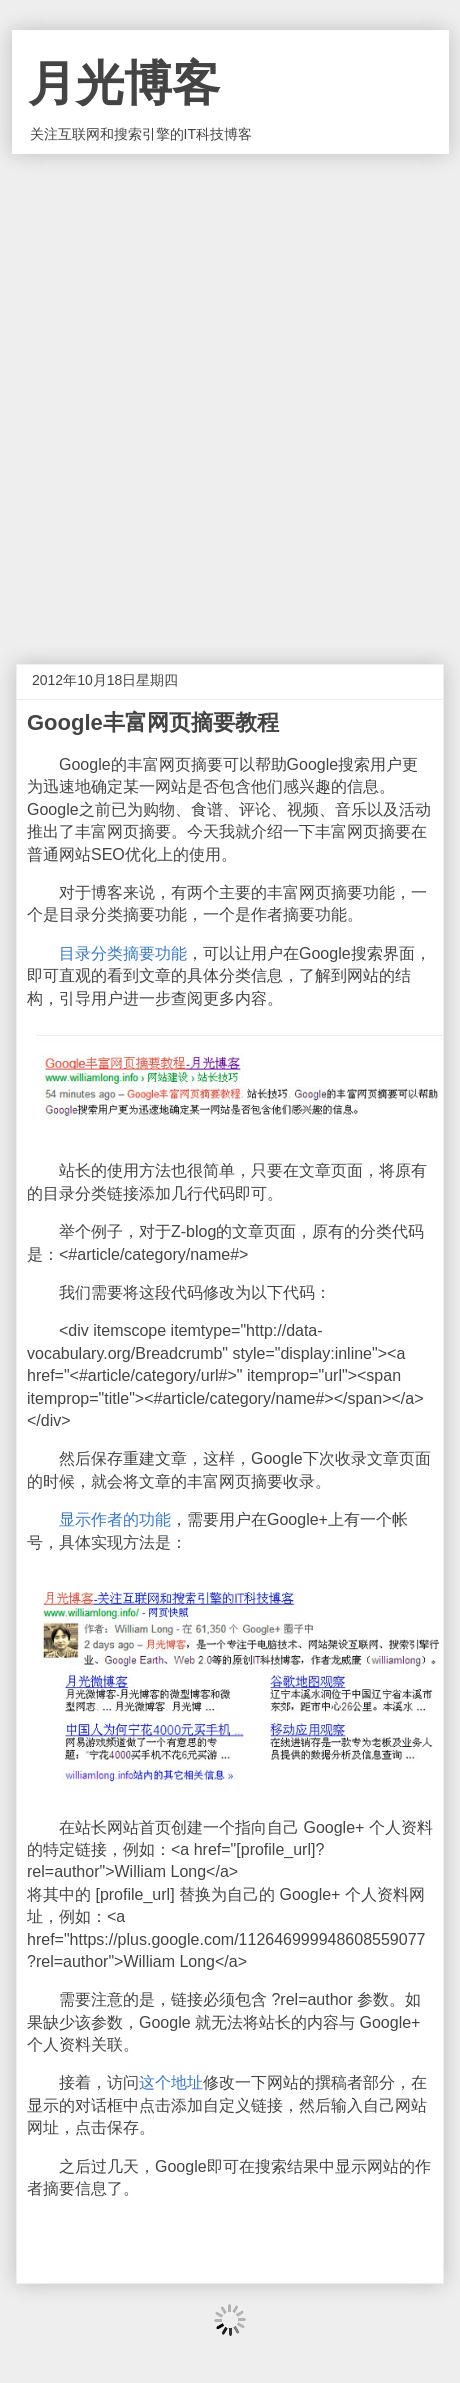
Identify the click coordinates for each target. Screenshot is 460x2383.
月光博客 (124, 83)
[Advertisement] (230, 394)
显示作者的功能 (115, 1519)
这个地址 (171, 2082)
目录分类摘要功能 (123, 953)
